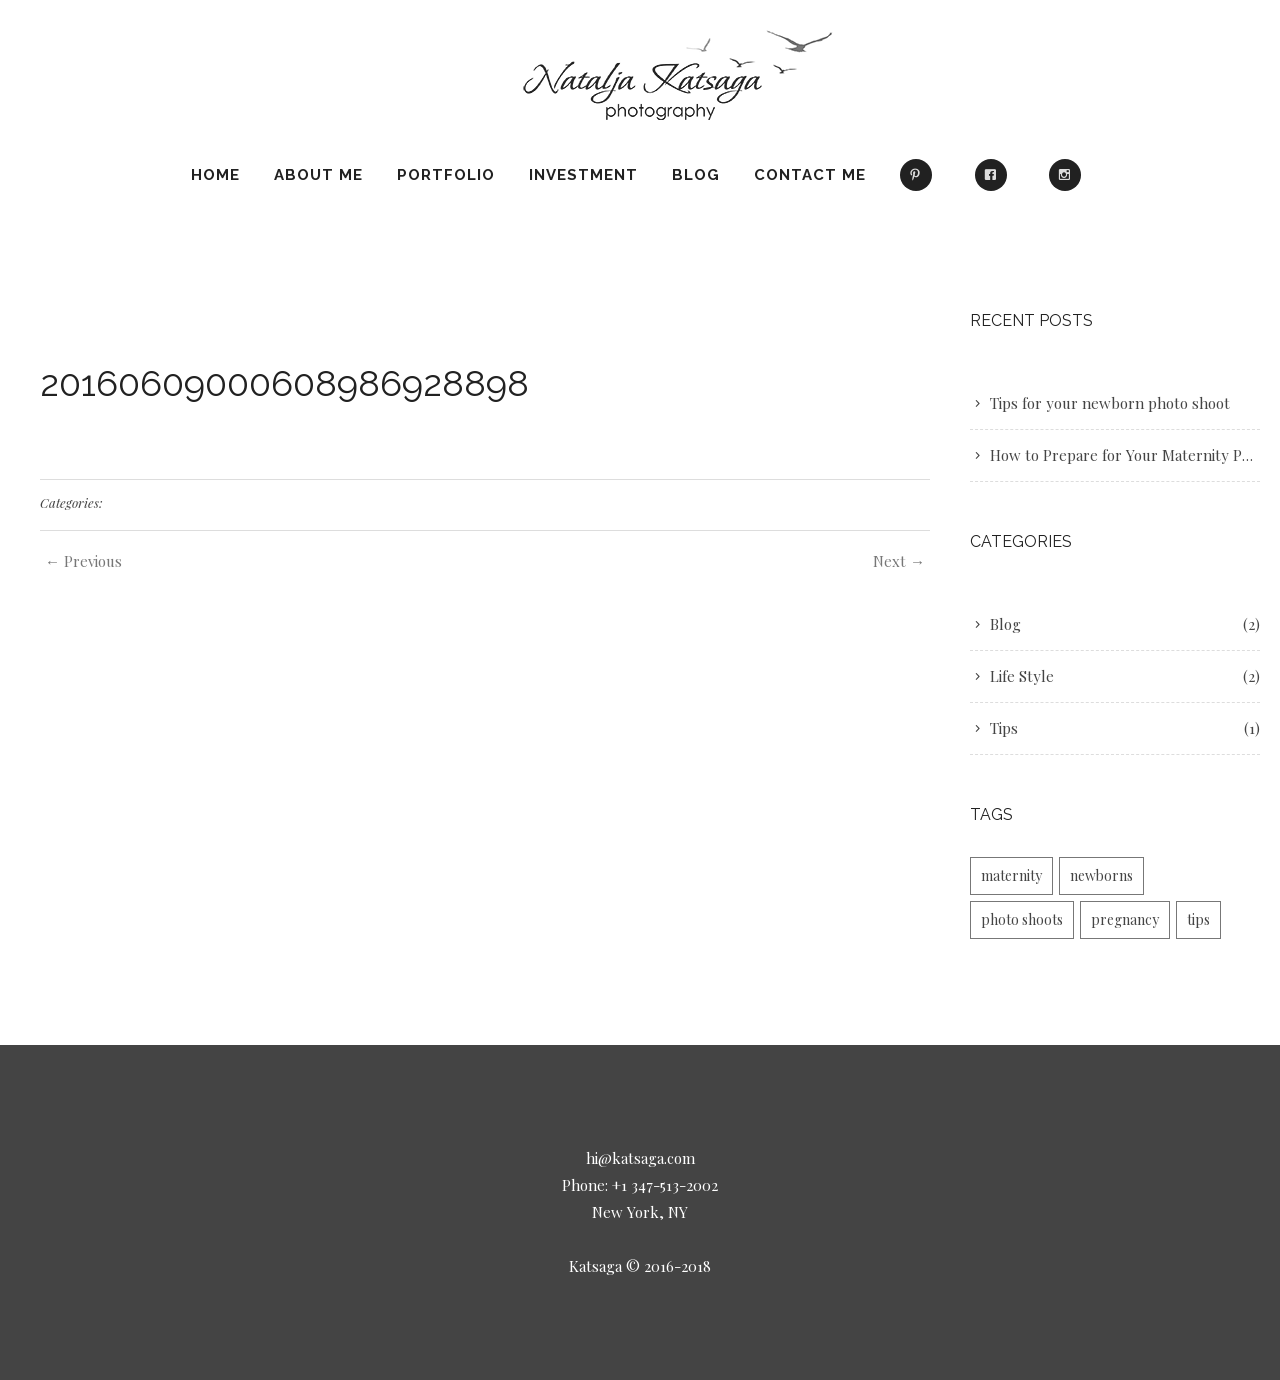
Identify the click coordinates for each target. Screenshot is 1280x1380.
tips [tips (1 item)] (1198, 919)
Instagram (1069, 184)
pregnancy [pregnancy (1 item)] (1125, 919)
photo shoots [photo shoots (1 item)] (1022, 919)
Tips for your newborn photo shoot (1110, 403)
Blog (696, 175)
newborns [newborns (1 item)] (1101, 875)
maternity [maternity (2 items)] (1011, 875)
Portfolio (446, 175)
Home (215, 175)
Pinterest (920, 184)
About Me (318, 175)
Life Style (1022, 676)
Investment (583, 175)
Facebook (995, 184)
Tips (1004, 728)
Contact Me (810, 175)
